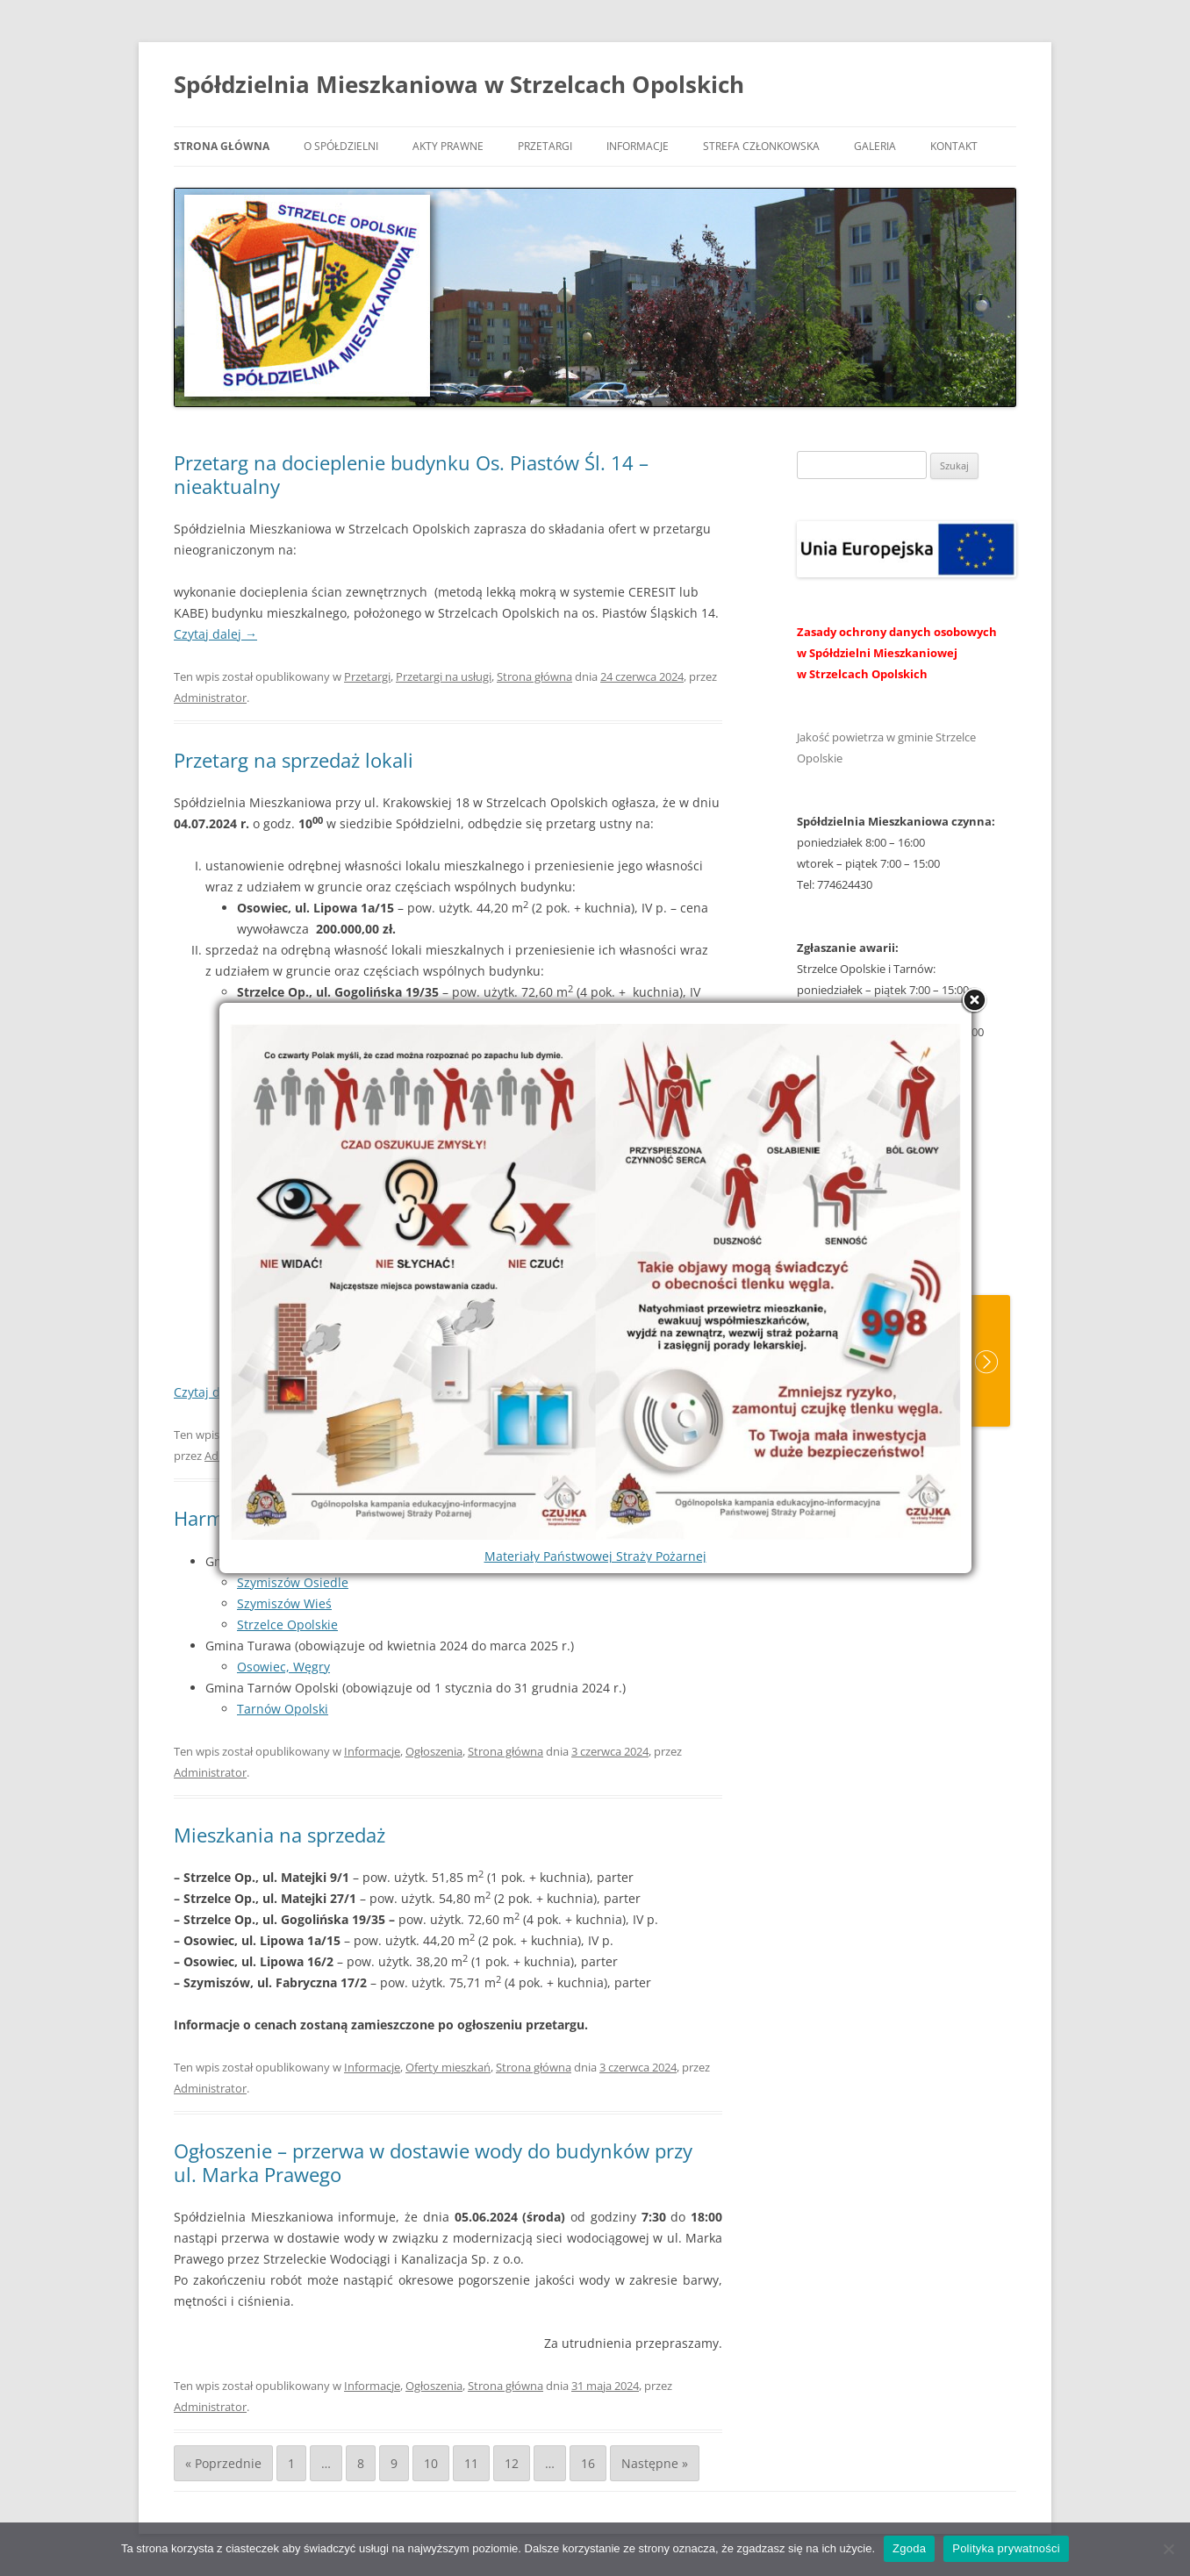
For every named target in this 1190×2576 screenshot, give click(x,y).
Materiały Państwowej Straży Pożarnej (595, 1556)
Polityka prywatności (1006, 2548)
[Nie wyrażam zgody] (1168, 2549)
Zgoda (909, 2548)
